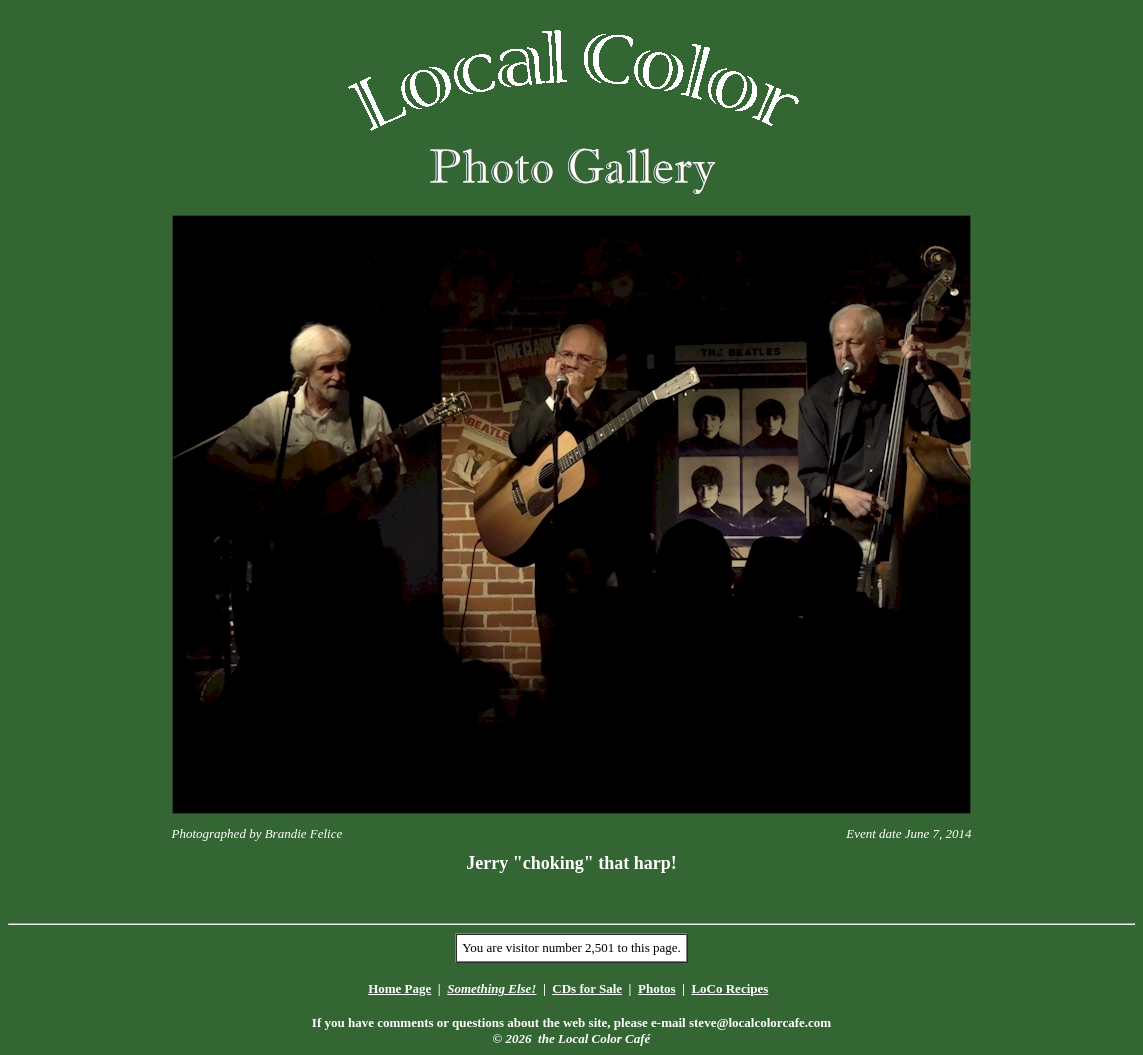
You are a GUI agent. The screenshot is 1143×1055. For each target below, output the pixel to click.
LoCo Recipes (729, 988)
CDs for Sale (587, 988)
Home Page (399, 988)
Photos (657, 988)
